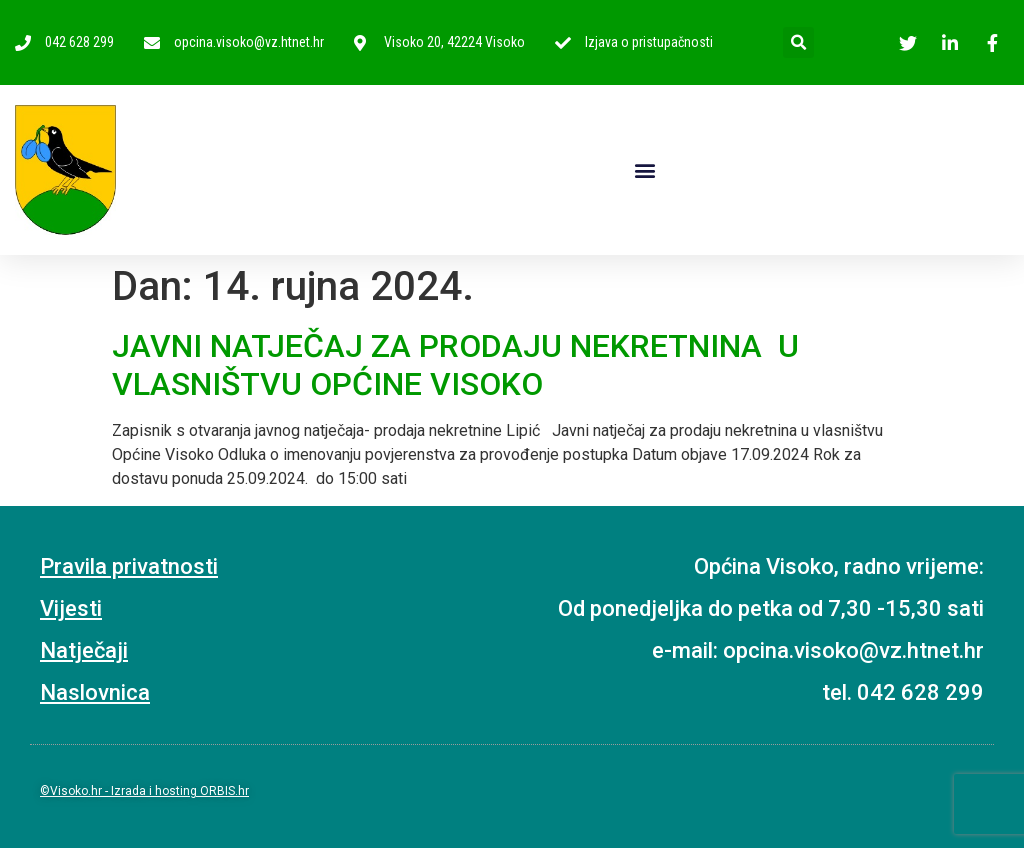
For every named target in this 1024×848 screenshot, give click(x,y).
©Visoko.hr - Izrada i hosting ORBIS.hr (144, 791)
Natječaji (84, 650)
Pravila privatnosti (129, 566)
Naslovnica (95, 692)
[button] (644, 169)
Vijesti (71, 608)
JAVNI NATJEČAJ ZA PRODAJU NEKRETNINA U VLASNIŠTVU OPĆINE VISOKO (455, 365)
